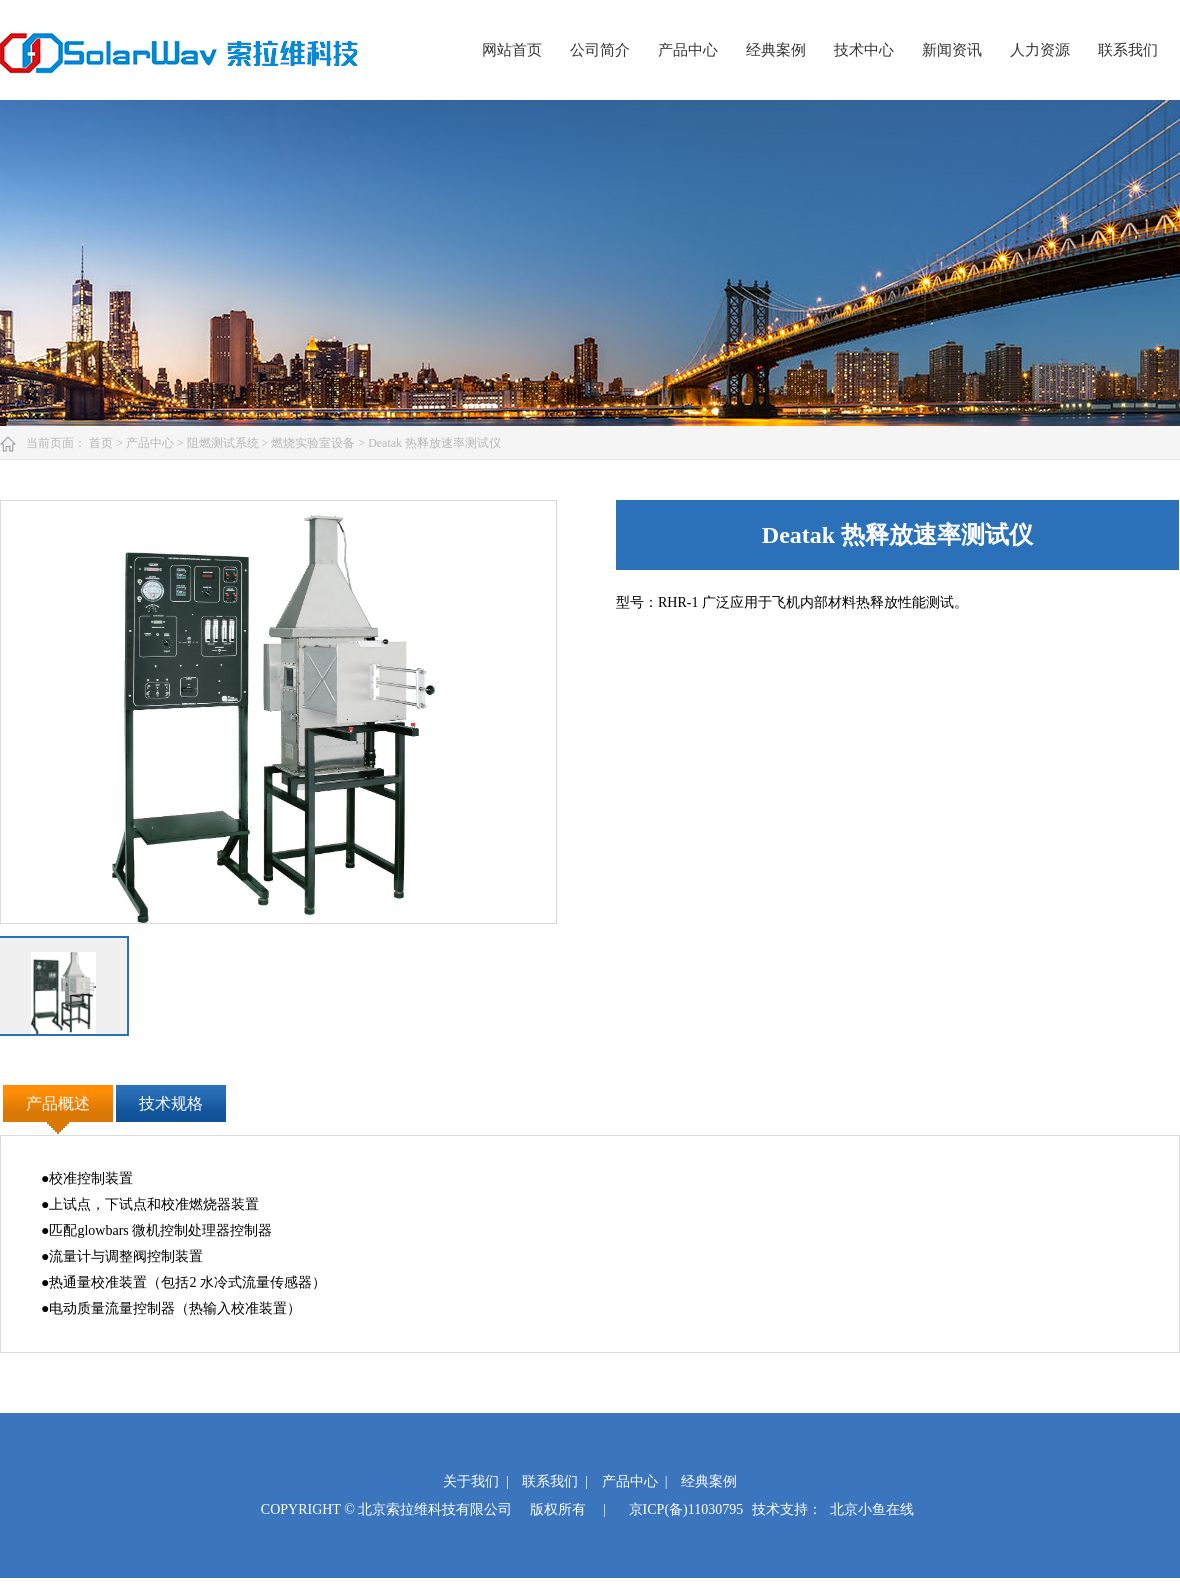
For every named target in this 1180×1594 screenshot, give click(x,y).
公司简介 (600, 50)
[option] (278, 712)
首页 (102, 443)
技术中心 (864, 50)
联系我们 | (555, 1481)
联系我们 (1128, 50)
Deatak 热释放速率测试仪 (434, 443)
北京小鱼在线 (872, 1509)
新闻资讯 (952, 50)
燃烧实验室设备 (314, 443)
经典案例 (776, 50)
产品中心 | (635, 1481)
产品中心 (688, 50)
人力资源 (1040, 50)
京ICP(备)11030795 (686, 1509)
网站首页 (512, 50)
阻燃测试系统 (224, 443)
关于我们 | (476, 1481)
